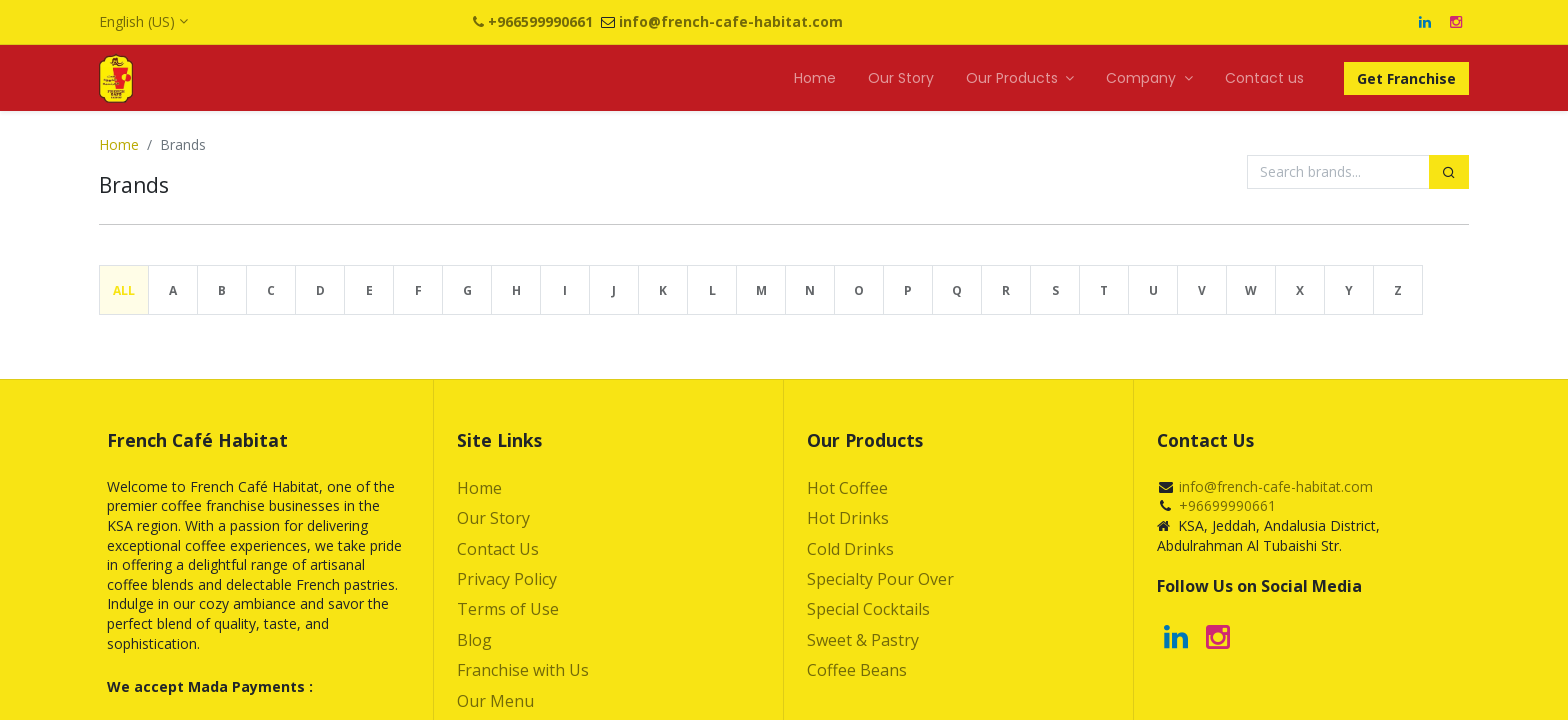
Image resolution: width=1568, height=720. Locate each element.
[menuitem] (815, 79)
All (124, 290)
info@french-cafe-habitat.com (1276, 486)
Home (119, 144)
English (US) (137, 21)
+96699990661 (1227, 505)
